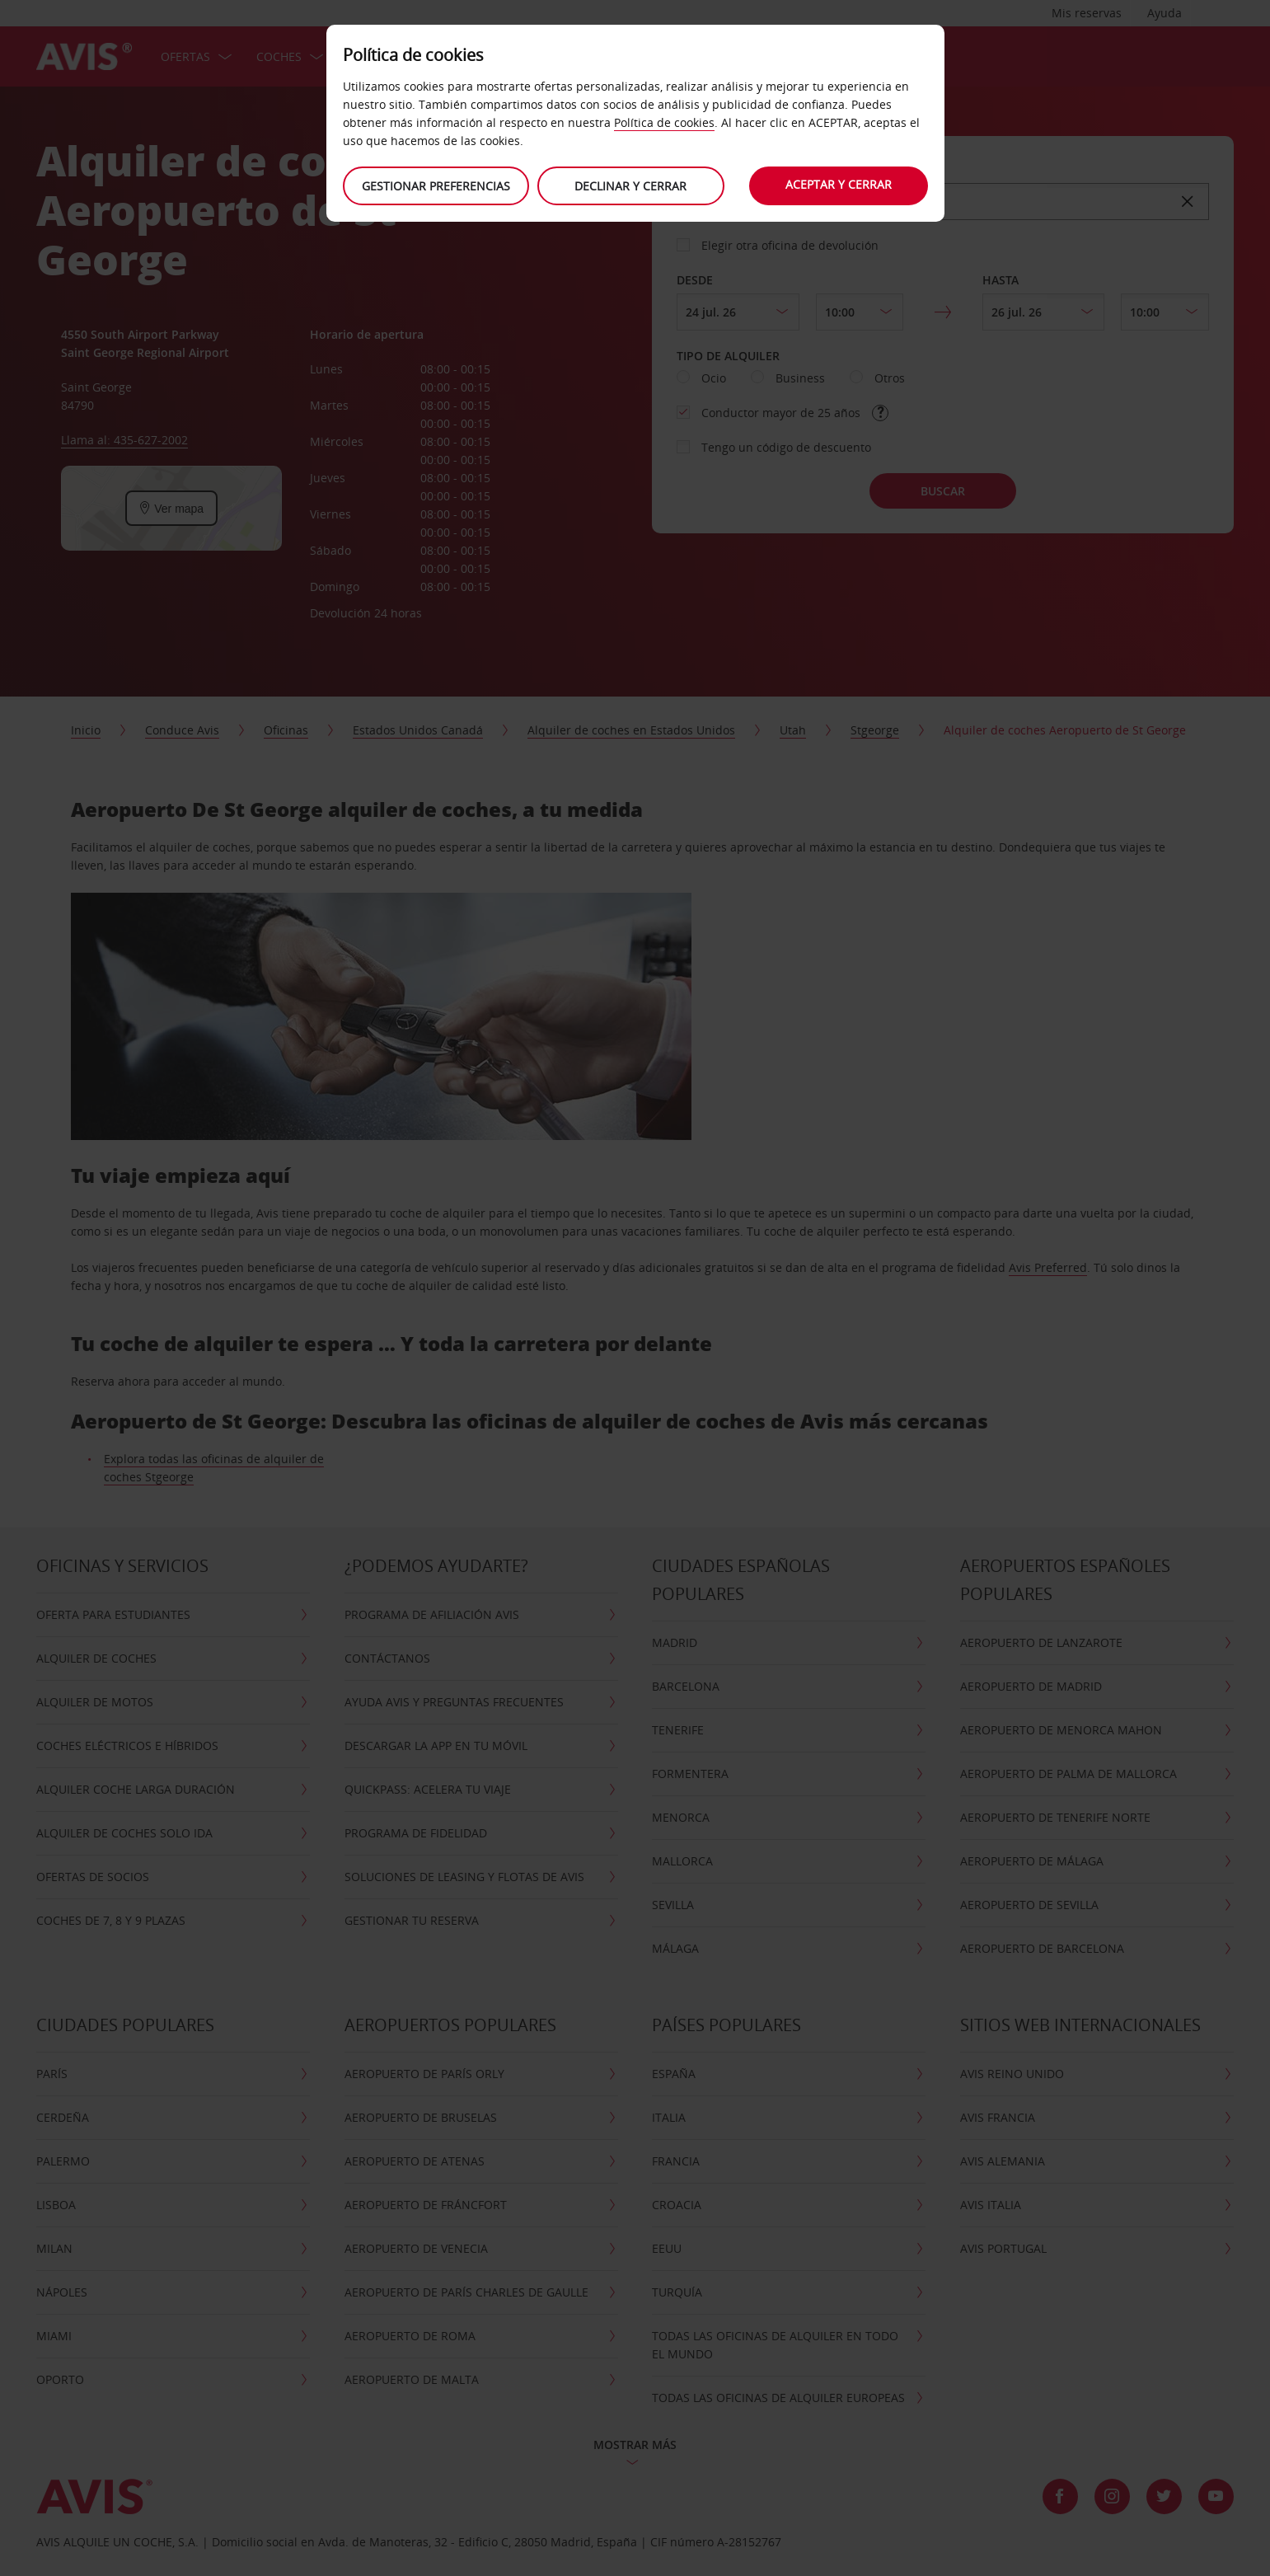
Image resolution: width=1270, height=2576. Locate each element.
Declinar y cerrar (630, 186)
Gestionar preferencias (436, 186)
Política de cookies (664, 122)
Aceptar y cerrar (838, 184)
